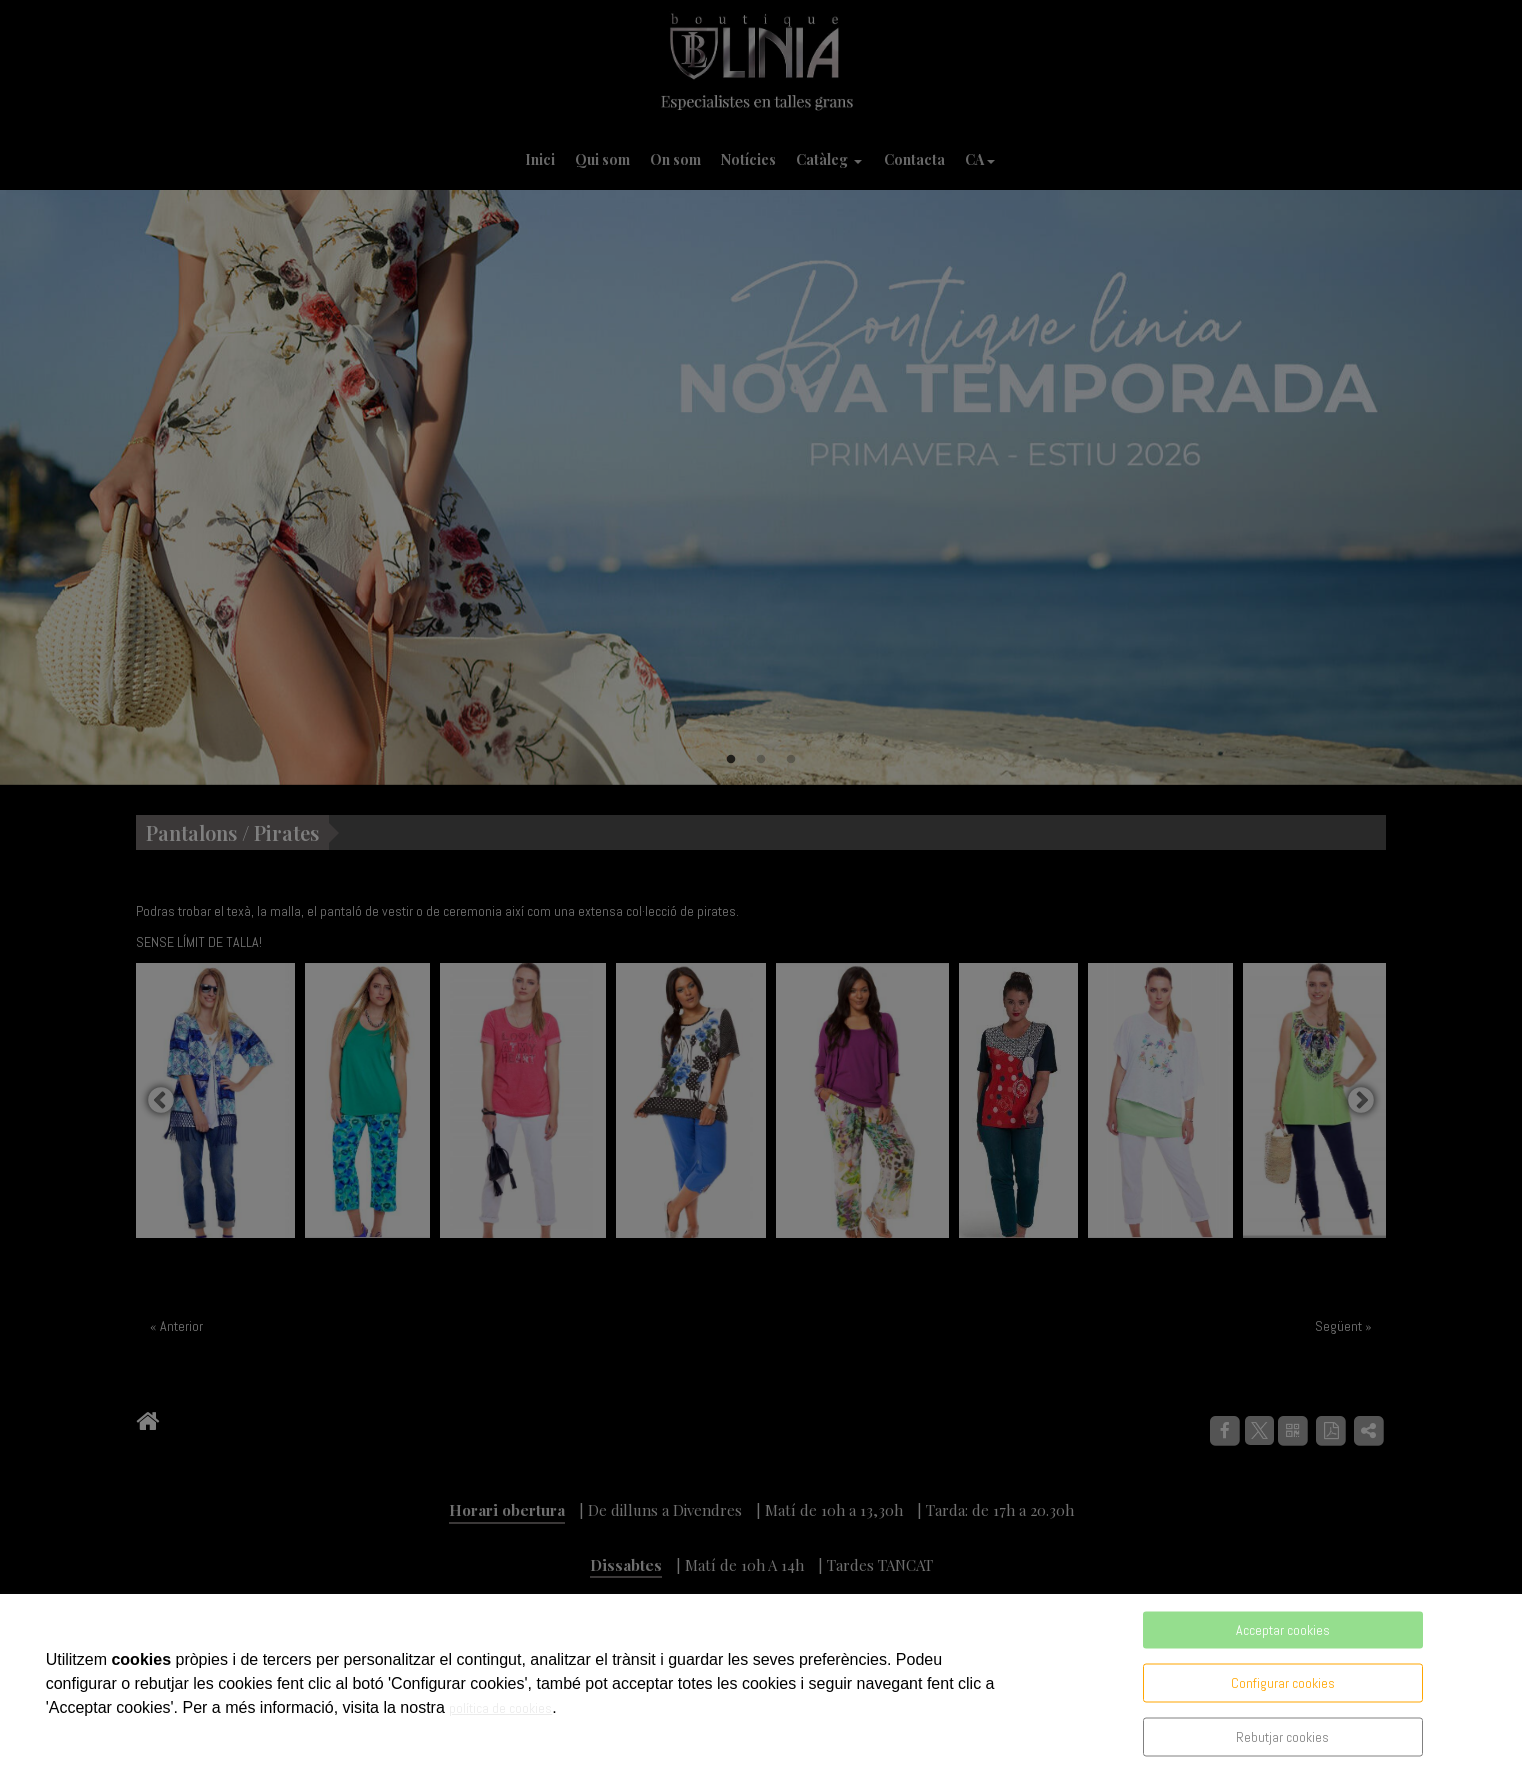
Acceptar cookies (1283, 1630)
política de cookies (500, 1708)
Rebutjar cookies (1282, 1737)
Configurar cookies (1283, 1683)
